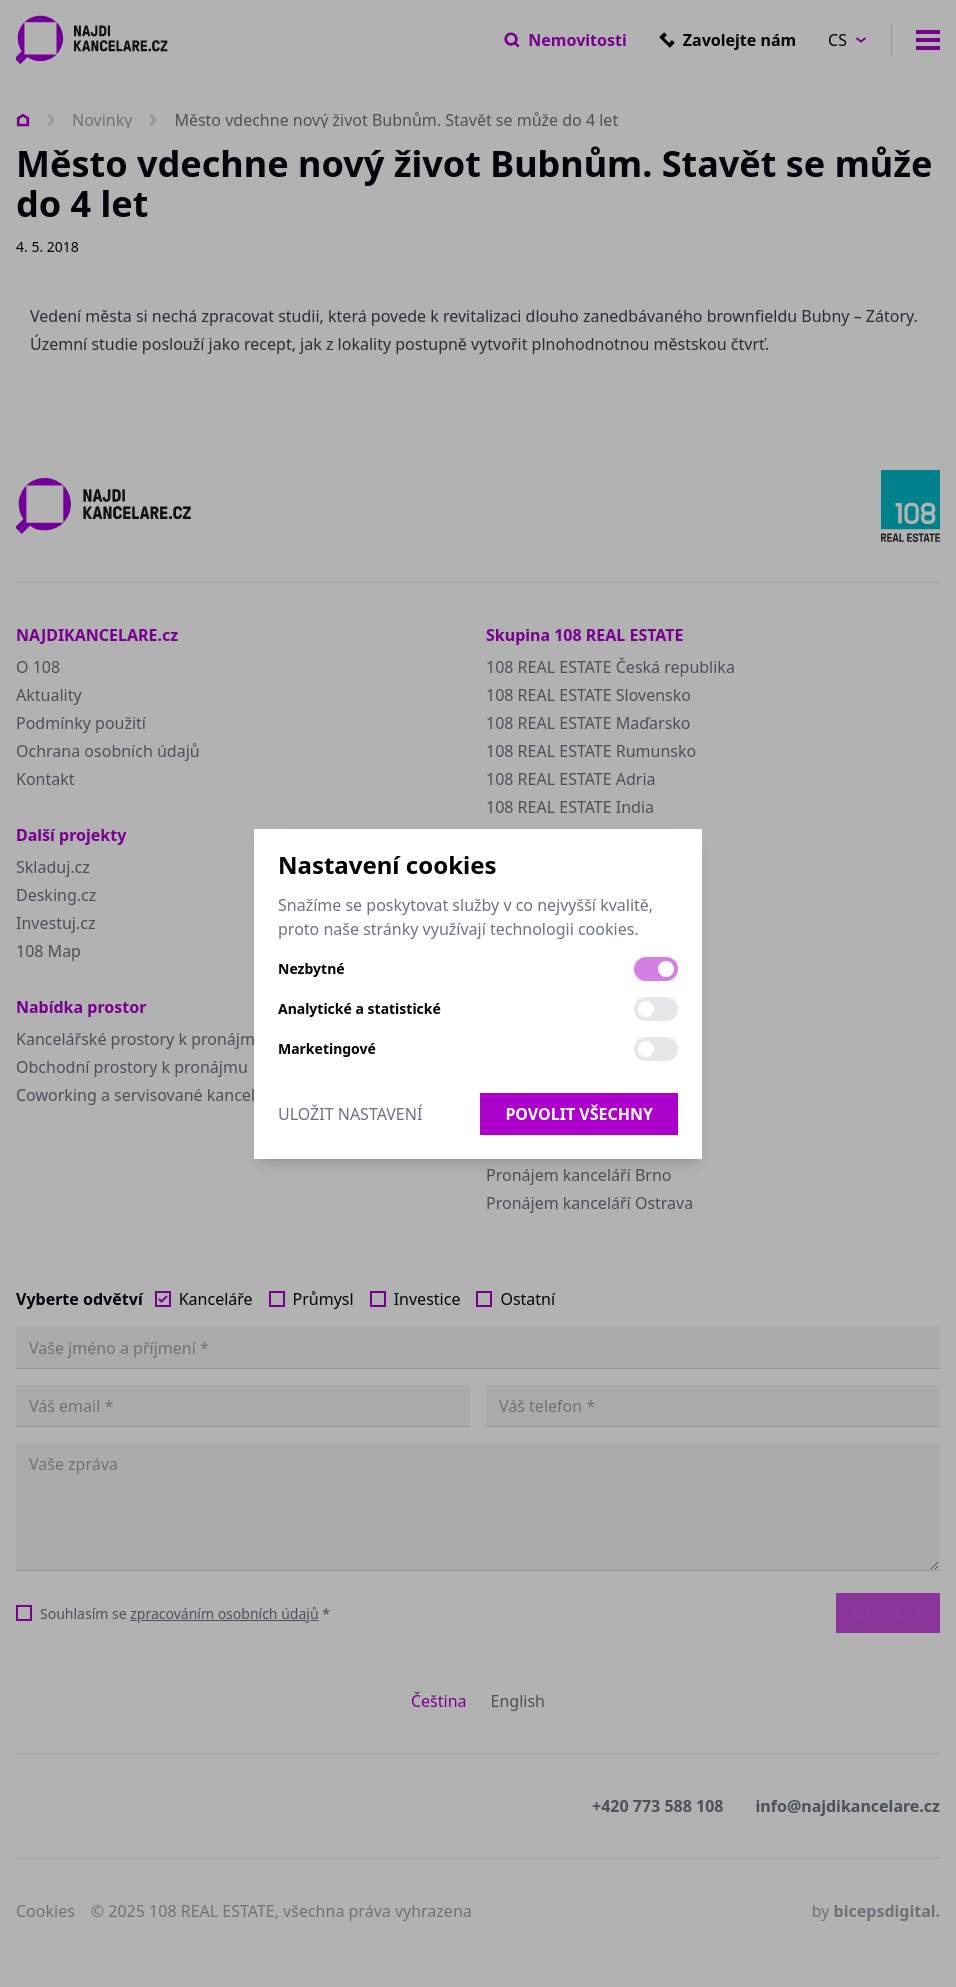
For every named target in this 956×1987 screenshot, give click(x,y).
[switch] (656, 969)
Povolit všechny (579, 1114)
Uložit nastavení (350, 1114)
